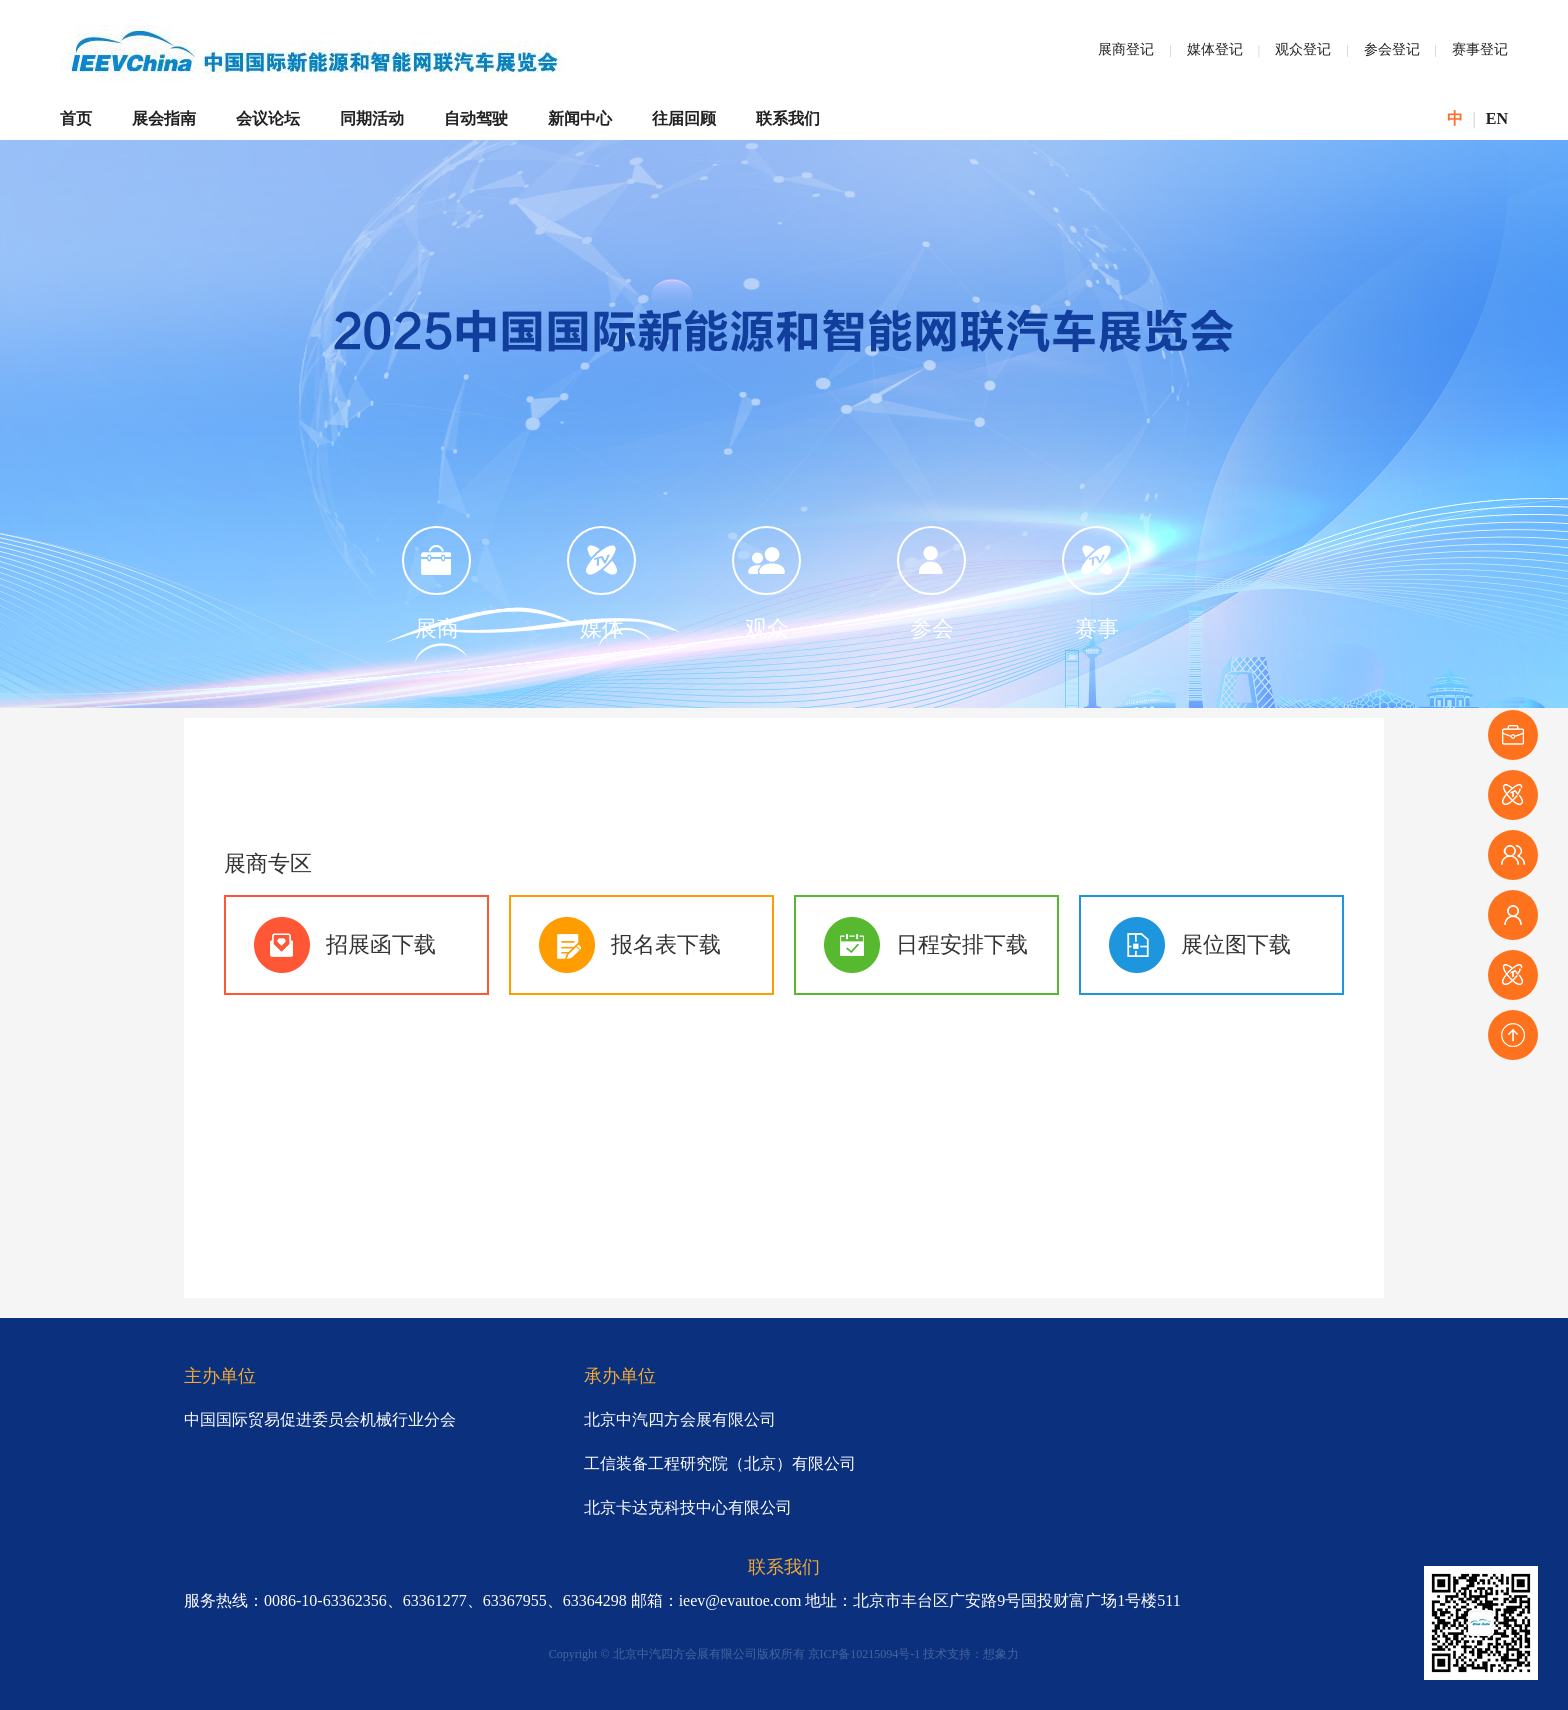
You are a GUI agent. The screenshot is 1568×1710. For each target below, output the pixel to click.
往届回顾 (684, 118)
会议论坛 (268, 118)
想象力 (1001, 1654)
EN (1497, 118)
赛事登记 (1480, 49)
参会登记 (1392, 49)
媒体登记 (1215, 49)
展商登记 (1126, 49)
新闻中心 (580, 118)
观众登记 (1303, 49)
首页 (76, 118)
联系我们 (788, 118)
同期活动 (372, 118)
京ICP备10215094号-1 (864, 1654)
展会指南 (164, 118)
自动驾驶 (476, 118)
